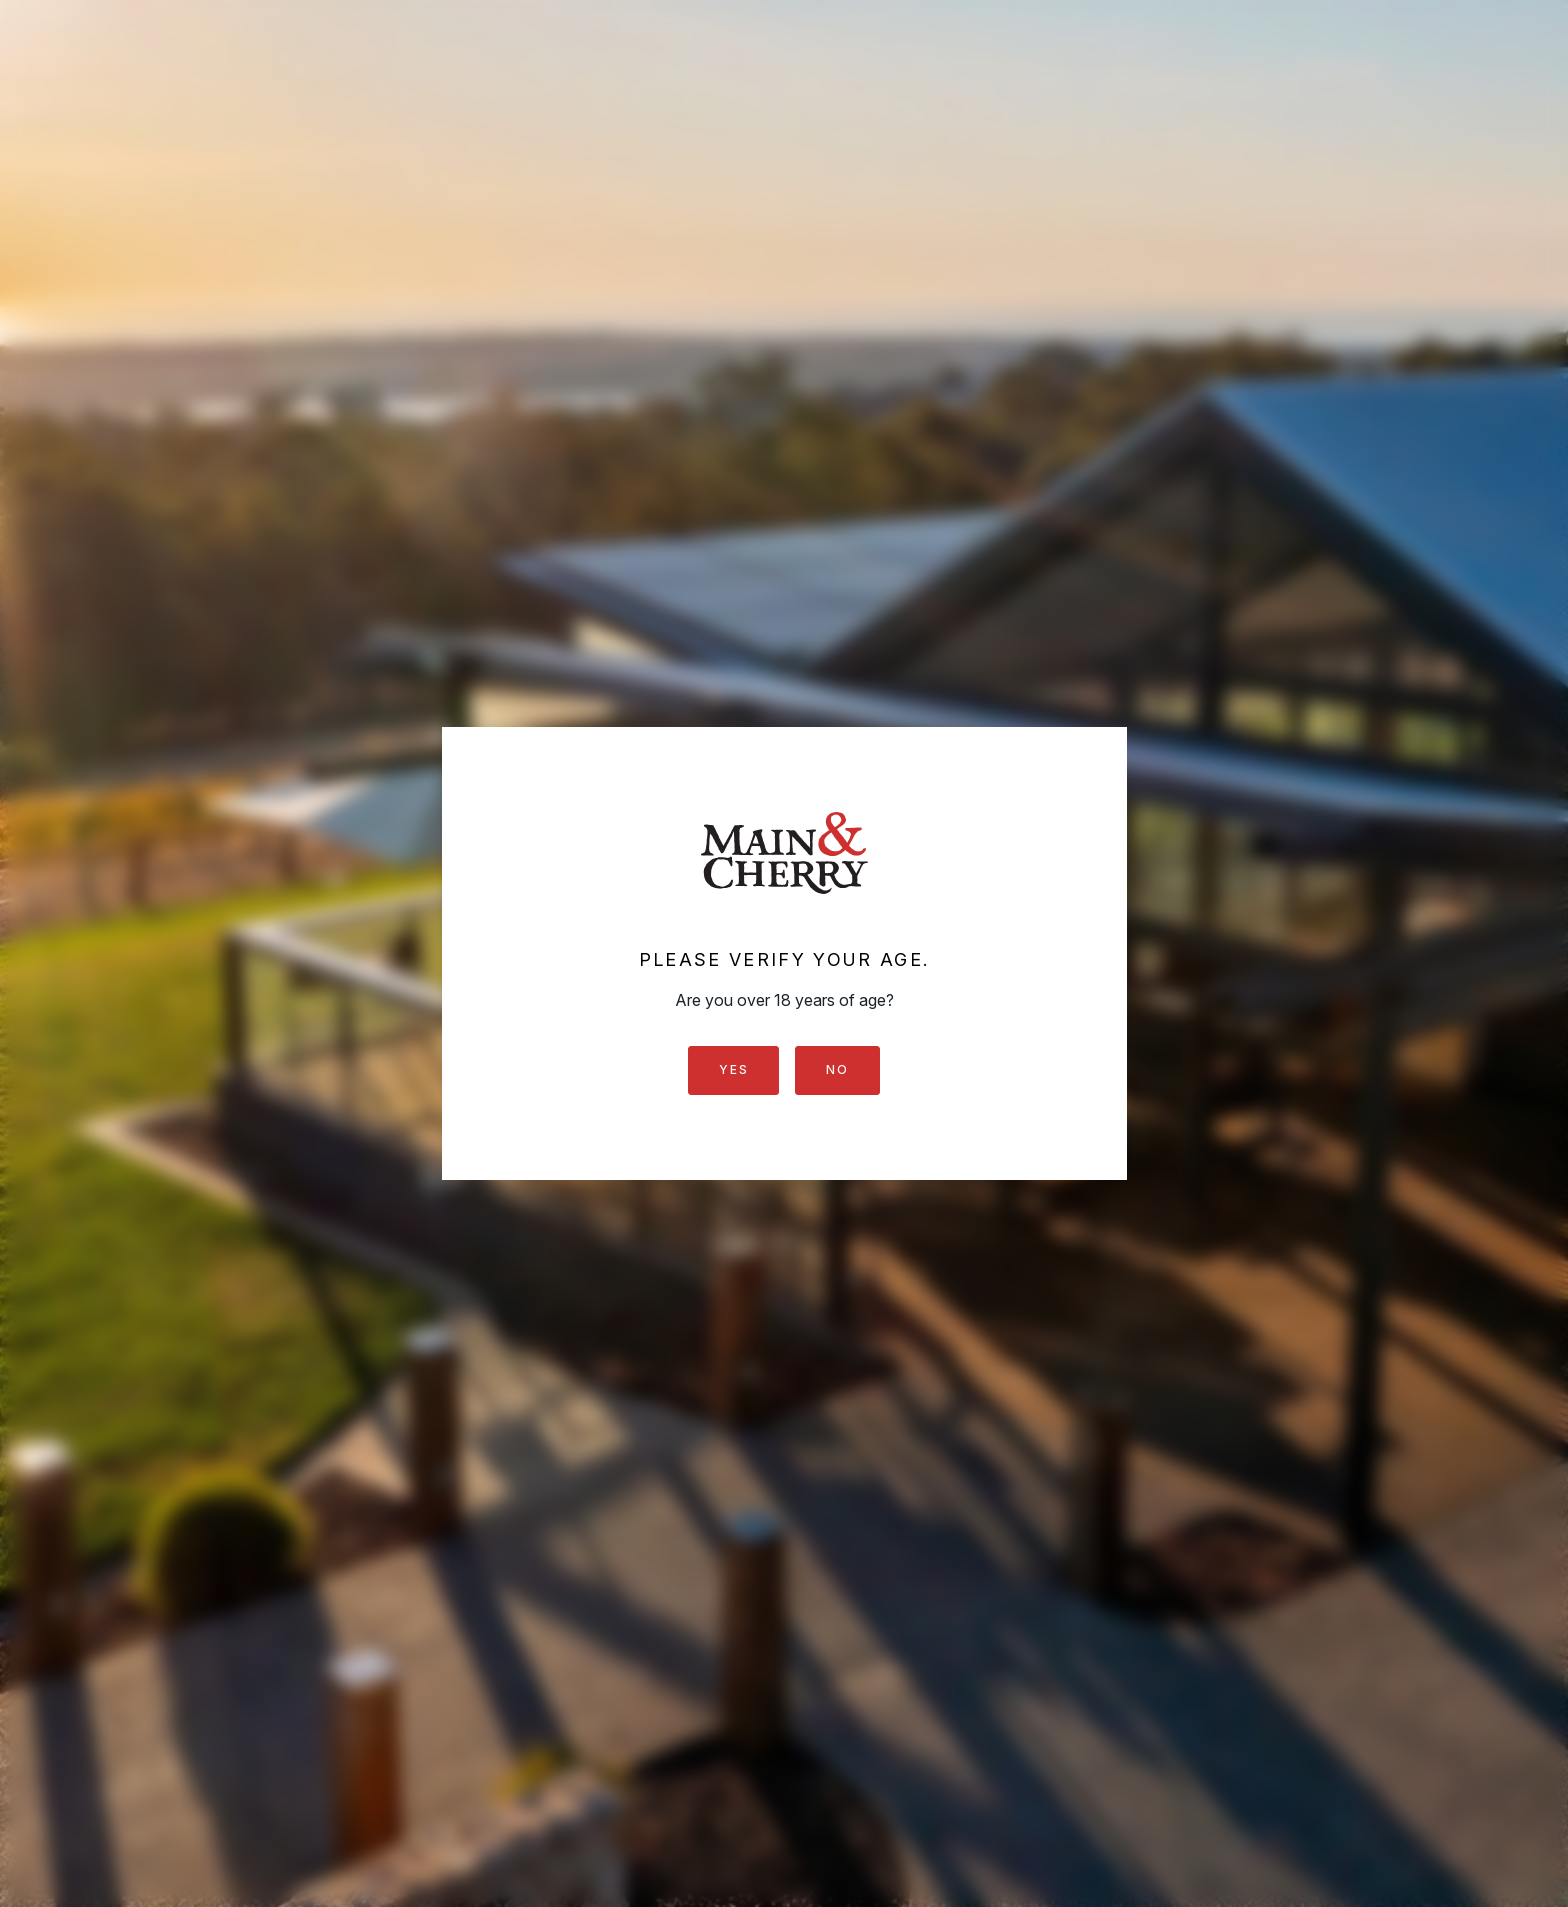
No (837, 1069)
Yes (733, 1069)
